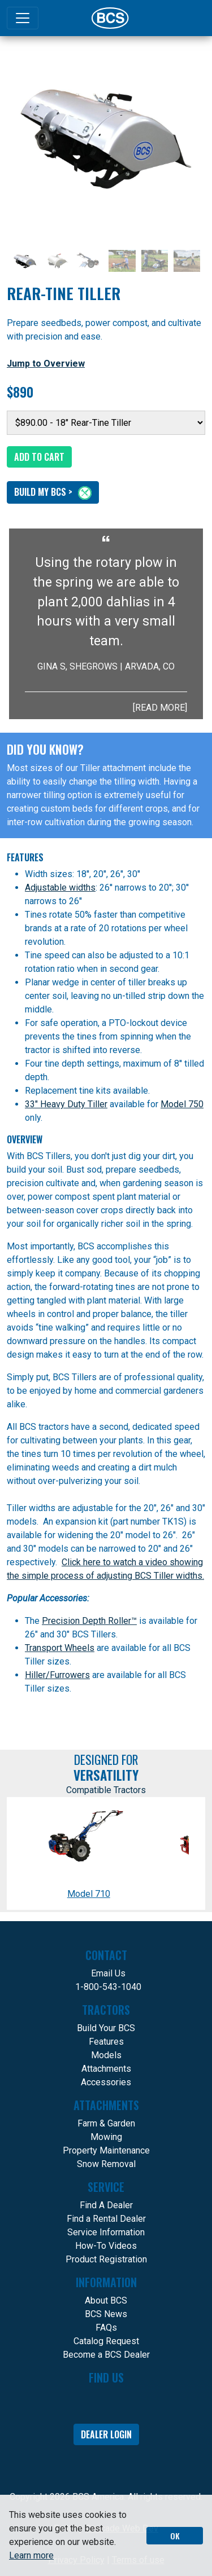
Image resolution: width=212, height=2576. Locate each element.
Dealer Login (106, 2434)
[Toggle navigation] (22, 18)
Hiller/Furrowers (57, 1675)
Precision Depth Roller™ (89, 1620)
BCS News (106, 2314)
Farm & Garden (106, 2123)
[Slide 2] (57, 261)
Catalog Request (106, 2341)
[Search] (187, 18)
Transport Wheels (59, 1648)
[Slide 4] (122, 261)
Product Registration (106, 2259)
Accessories (106, 2082)
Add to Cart (39, 457)
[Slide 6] (187, 261)
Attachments (106, 2068)
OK (175, 2536)
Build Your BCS (106, 2028)
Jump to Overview (46, 363)
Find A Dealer (106, 2205)
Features (106, 2041)
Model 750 (182, 1104)
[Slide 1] (25, 261)
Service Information (106, 2232)
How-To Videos (106, 2245)
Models (106, 2055)
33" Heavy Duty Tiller (66, 1104)
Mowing (106, 2137)
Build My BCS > (53, 492)
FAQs (106, 2327)
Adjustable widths (60, 887)
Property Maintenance (106, 2150)
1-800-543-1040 (108, 1986)
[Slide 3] (89, 261)
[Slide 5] (154, 261)
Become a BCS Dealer (106, 2354)
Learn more (31, 2555)
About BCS (106, 2300)
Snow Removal (106, 2164)
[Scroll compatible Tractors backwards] (15, 1853)
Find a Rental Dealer (106, 2218)
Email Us (108, 1973)
